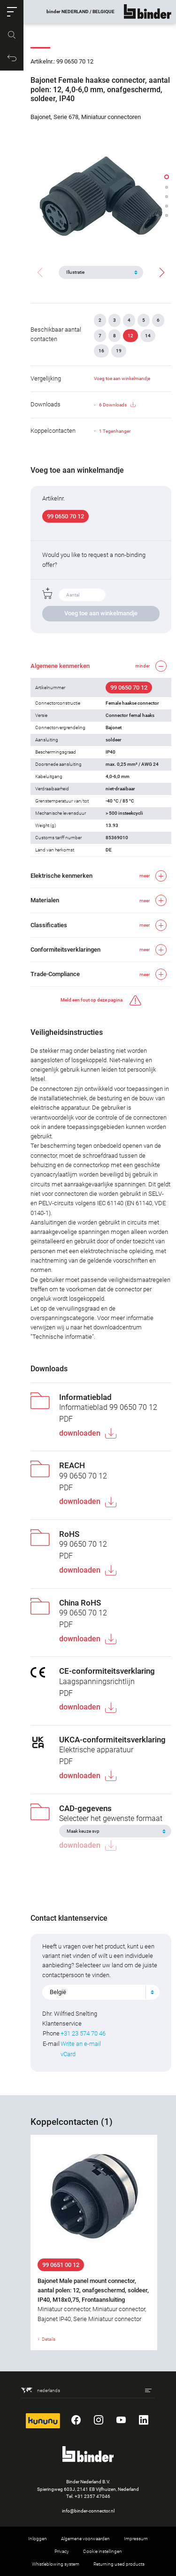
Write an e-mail (81, 2043)
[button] (11, 12)
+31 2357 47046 (92, 2496)
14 (148, 335)
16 (101, 350)
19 (119, 350)
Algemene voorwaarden (85, 2538)
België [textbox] (58, 1992)
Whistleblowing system (55, 2564)
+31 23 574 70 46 (83, 2033)
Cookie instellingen (102, 2551)
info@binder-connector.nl (88, 2510)
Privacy (61, 2551)
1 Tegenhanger (114, 431)
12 (130, 335)
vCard (68, 2054)
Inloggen (37, 2538)
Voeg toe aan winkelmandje (122, 378)
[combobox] (101, 1992)
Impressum (136, 2538)
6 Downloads (117, 405)
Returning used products (119, 2564)
